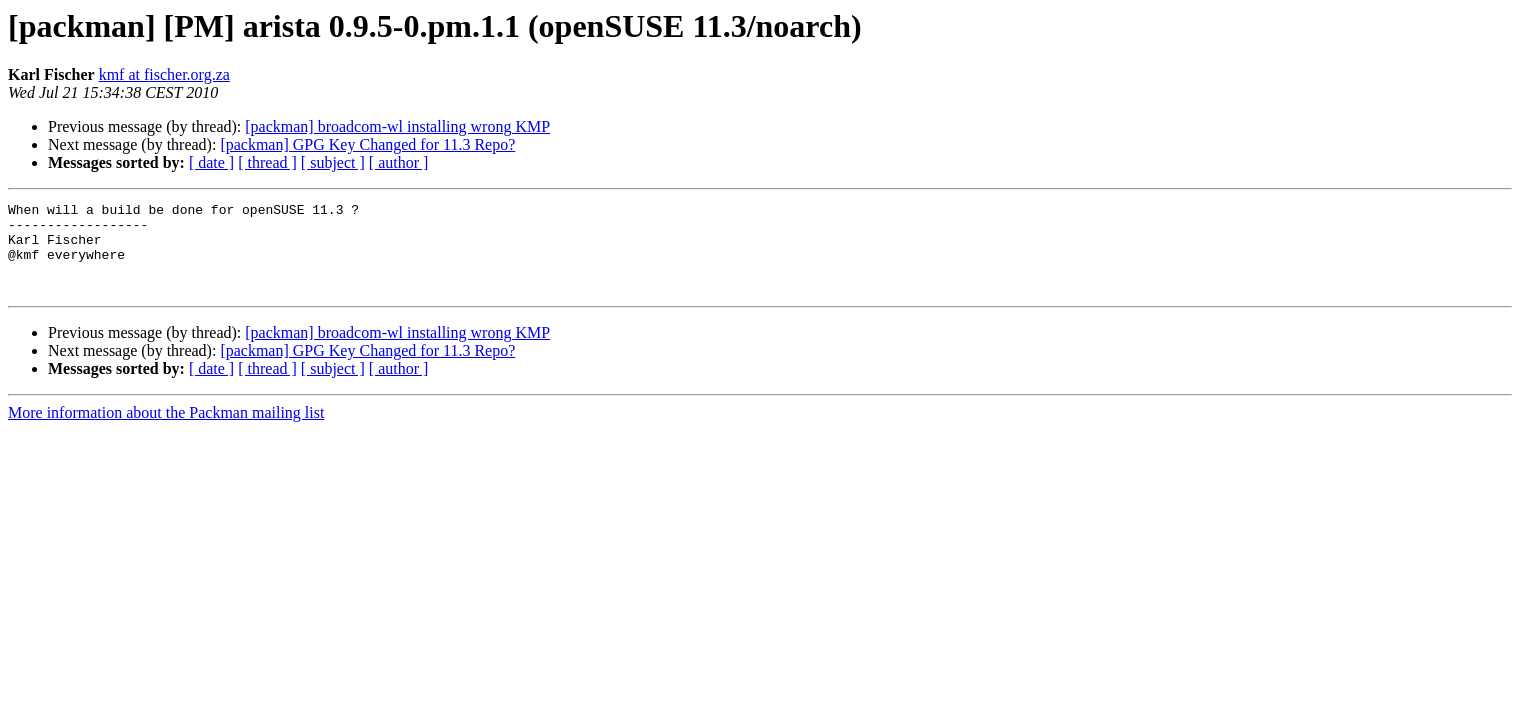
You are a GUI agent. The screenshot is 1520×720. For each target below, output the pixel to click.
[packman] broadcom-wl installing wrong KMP (397, 126)
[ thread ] (267, 162)
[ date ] (211, 162)
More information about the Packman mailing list (166, 430)
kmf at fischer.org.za (164, 74)
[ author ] (399, 162)
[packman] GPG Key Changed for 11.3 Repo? (367, 144)
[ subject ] (333, 162)
